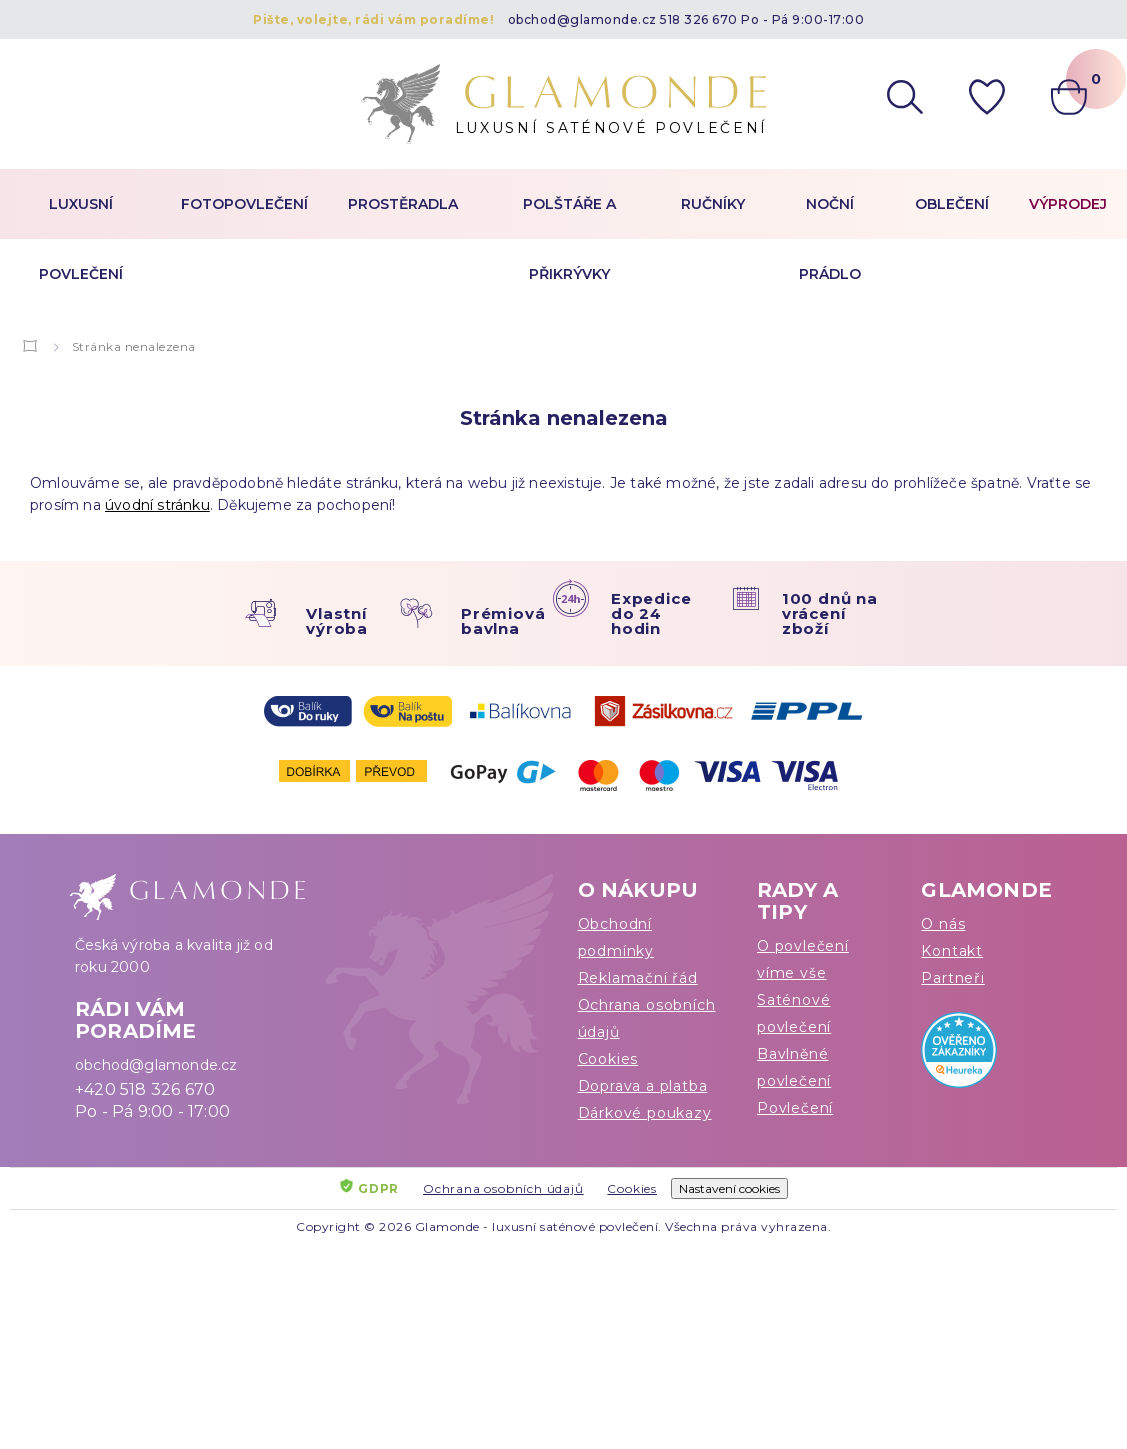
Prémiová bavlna (503, 621)
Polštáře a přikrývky (569, 239)
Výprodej (1068, 204)
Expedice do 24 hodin (651, 613)
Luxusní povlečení (81, 239)
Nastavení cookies (729, 1188)
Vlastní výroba (337, 621)
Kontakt (952, 951)
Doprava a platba (643, 1086)
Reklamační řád (638, 978)
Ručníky (713, 204)
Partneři (952, 978)
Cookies (608, 1059)
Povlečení (795, 1108)
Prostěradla (403, 204)
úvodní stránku (157, 505)
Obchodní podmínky (616, 937)
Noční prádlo (830, 239)
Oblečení (952, 204)
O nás (943, 924)
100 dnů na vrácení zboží (830, 613)
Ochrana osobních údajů (647, 1018)
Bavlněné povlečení (794, 1067)
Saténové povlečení (794, 1013)
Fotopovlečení (244, 204)
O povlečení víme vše (803, 959)
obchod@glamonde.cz (582, 19)
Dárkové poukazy (645, 1113)
